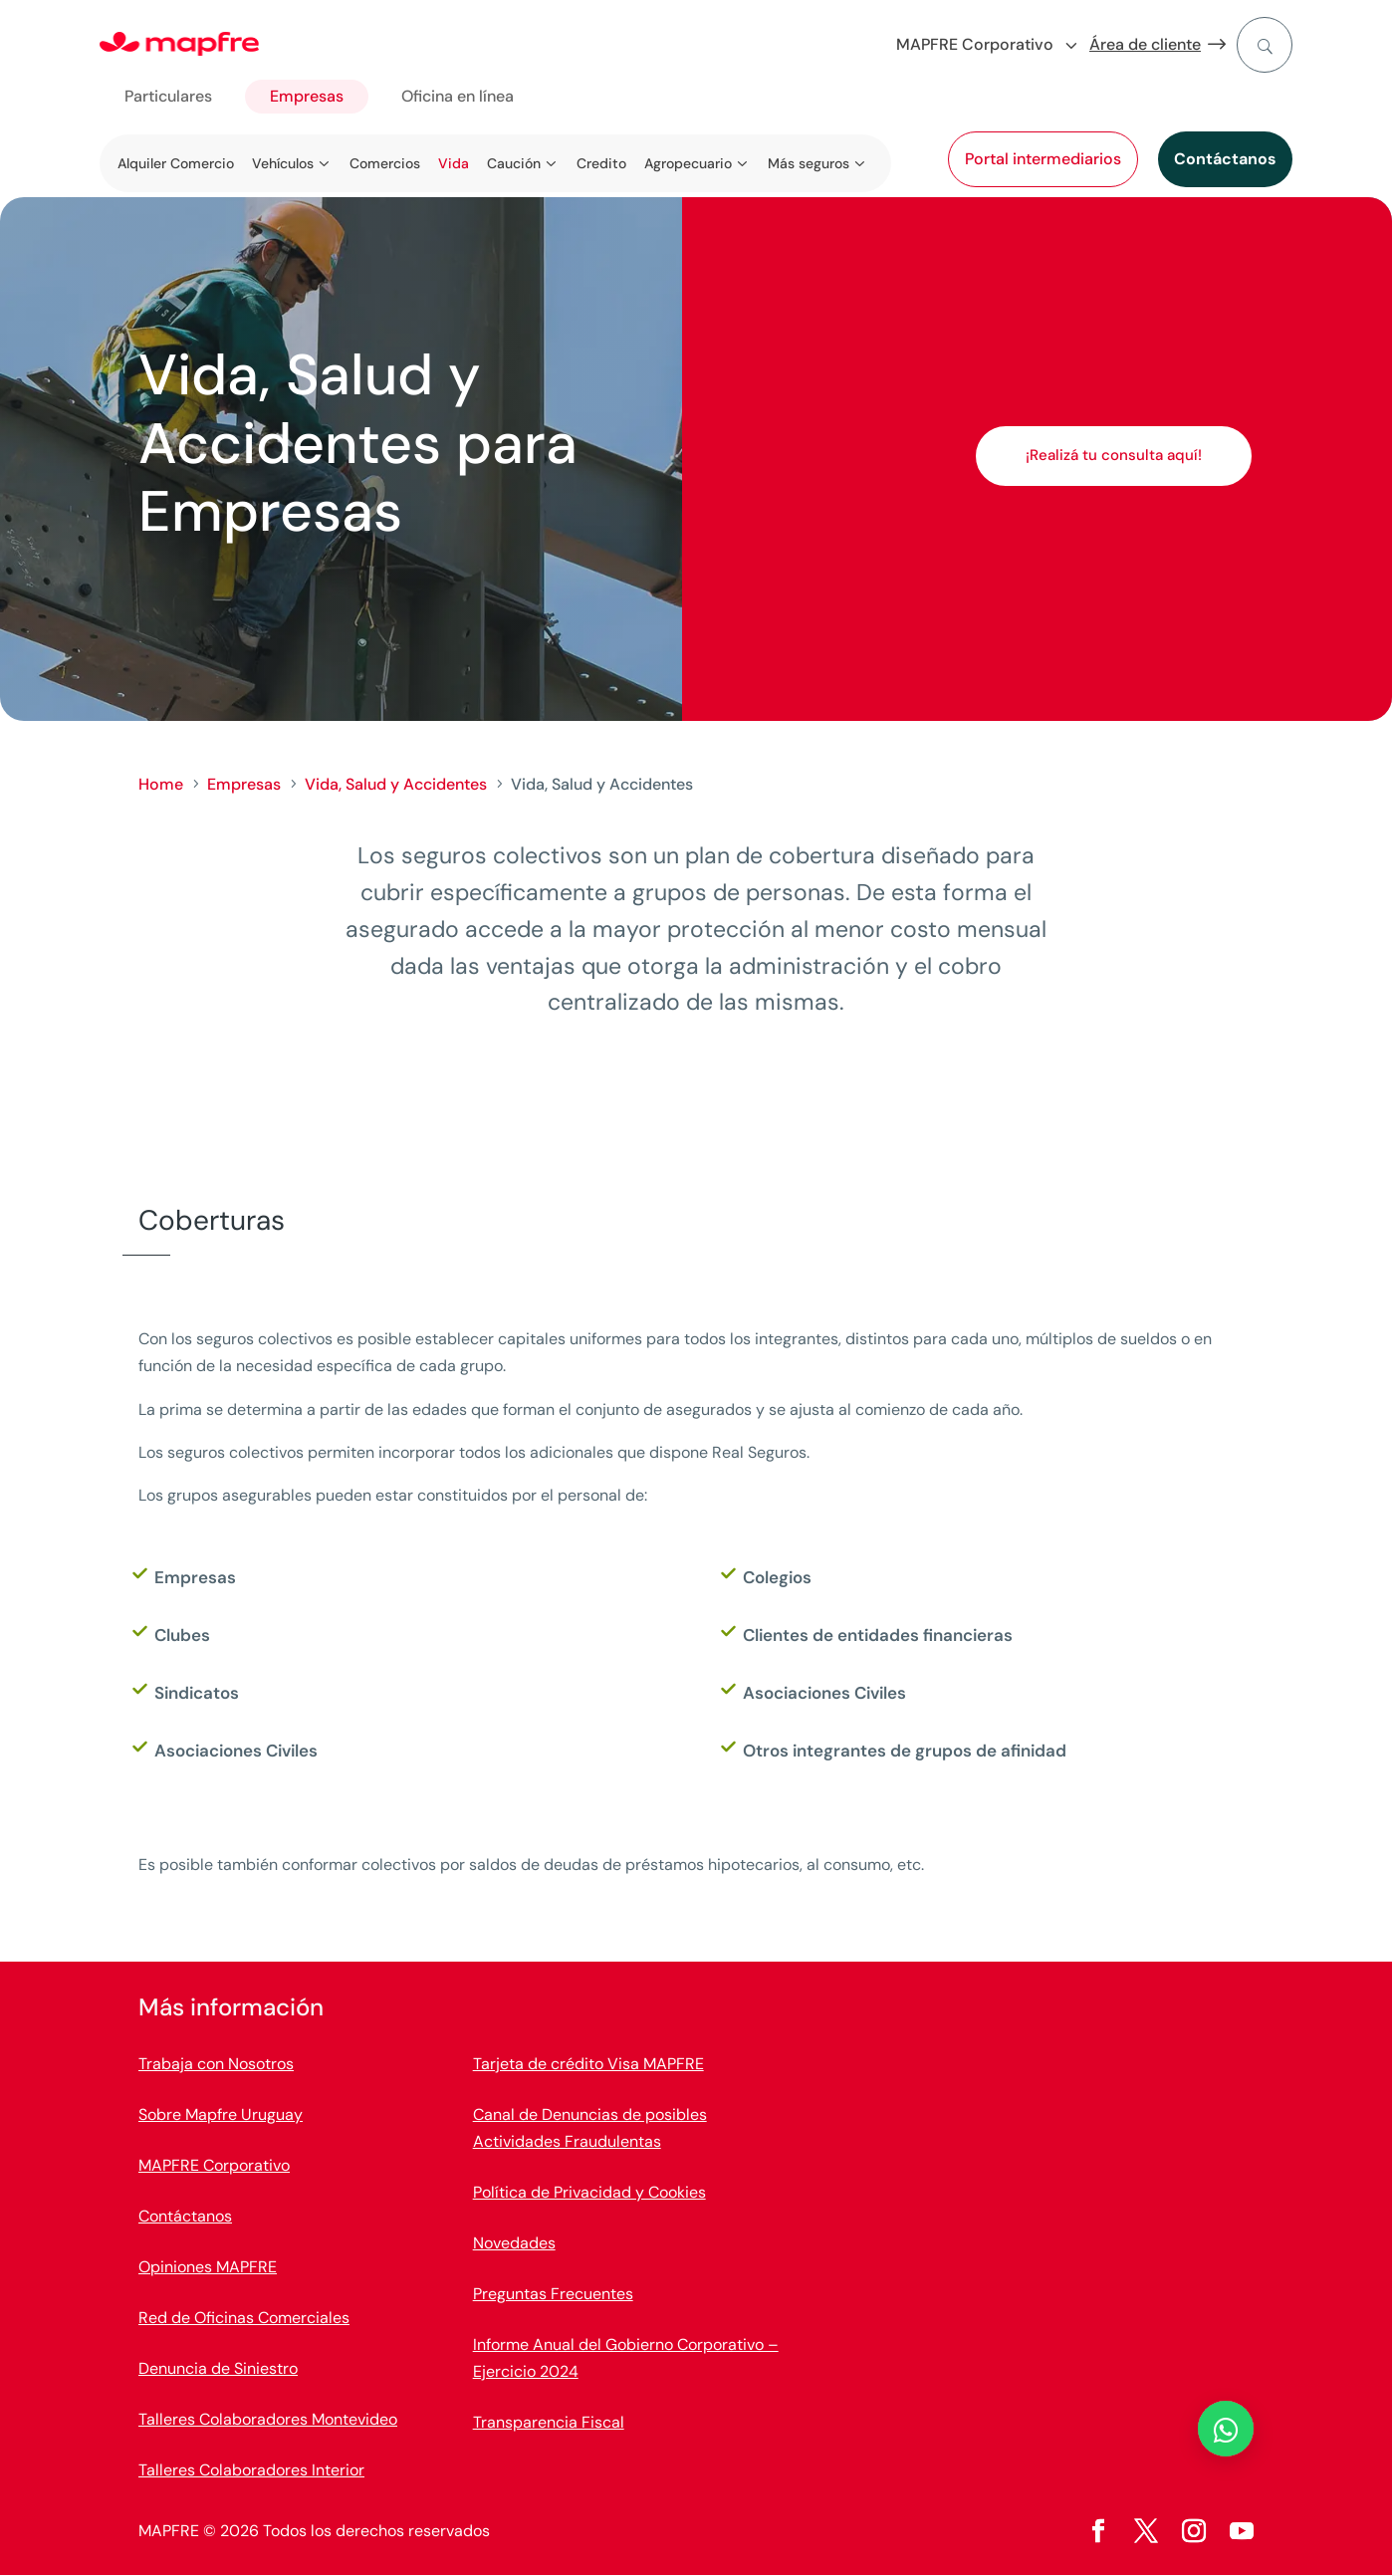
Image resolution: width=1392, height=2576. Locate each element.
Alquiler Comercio (175, 163)
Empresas (307, 96)
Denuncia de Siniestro (218, 2368)
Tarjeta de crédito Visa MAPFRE (588, 2063)
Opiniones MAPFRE (207, 2266)
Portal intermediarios (1043, 158)
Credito (601, 163)
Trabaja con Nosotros (216, 2063)
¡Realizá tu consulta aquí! (1114, 455)
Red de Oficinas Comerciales (243, 2317)
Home (160, 784)
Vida (453, 163)
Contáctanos (1225, 158)
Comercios (384, 163)
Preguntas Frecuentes (553, 2293)
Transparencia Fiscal (548, 2422)
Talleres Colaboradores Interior (251, 2469)
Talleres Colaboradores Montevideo (267, 2419)
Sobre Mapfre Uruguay (220, 2114)
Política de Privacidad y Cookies (589, 2192)
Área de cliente (1145, 44)
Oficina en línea (457, 96)
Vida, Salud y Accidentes (396, 784)
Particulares (168, 96)
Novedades (514, 2242)
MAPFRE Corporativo (214, 2165)
